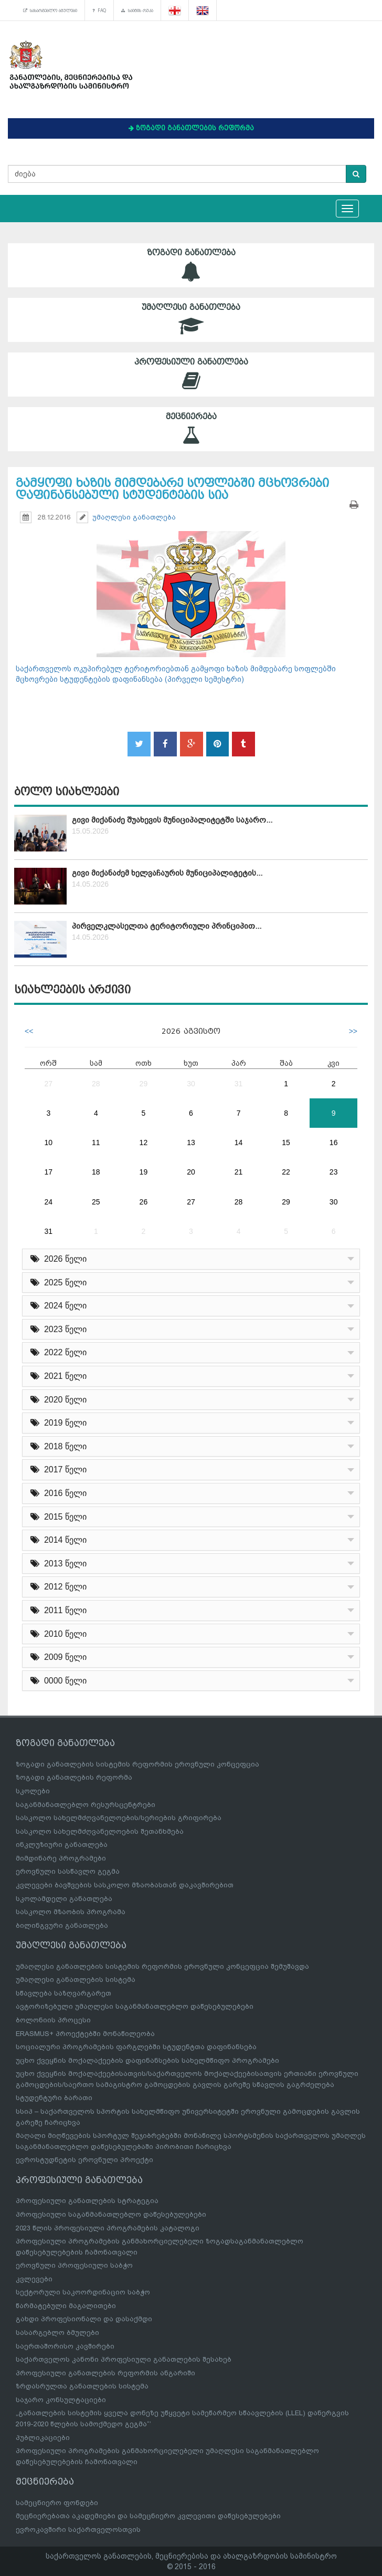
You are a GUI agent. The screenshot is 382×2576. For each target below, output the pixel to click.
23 (334, 1172)
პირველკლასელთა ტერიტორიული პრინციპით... (166, 926)
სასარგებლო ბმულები (50, 10)
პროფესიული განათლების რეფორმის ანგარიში (105, 2373)
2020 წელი (58, 1399)
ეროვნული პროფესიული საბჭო (74, 2265)
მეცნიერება (191, 429)
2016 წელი (58, 1493)
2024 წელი (58, 1305)
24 (48, 1202)
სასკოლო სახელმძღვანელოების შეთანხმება (100, 1831)
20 (191, 1172)
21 (239, 1172)
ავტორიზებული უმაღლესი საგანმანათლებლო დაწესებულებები (134, 2006)
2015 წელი (58, 1516)
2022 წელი (58, 1352)
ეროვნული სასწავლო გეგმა (68, 1871)
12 (144, 1142)
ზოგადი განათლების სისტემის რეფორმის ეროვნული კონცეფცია (137, 1764)
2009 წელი (58, 1657)
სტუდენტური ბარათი (54, 2098)
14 (239, 1142)
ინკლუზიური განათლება (62, 1844)
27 (48, 1083)
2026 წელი (58, 1258)
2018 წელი (58, 1446)
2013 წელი (58, 1563)
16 (334, 1142)
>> (353, 1031)
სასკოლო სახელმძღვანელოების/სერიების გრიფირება (118, 1818)
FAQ (99, 10)
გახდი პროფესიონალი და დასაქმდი (84, 2319)
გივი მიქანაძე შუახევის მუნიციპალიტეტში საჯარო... (172, 820)
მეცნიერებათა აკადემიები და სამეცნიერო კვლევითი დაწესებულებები (148, 2516)
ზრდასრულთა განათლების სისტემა (82, 2386)
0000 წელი (58, 1680)
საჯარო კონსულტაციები (61, 2400)
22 (286, 1172)
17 (48, 1172)
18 (96, 1172)
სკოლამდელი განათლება (64, 1899)
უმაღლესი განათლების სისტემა (75, 1979)
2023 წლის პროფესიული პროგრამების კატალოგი (107, 2228)
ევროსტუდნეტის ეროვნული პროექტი (84, 2160)
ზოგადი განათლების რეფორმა (74, 1777)
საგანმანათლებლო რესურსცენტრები (85, 1805)
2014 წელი (58, 1539)
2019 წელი (58, 1422)
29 (144, 1083)
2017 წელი (58, 1469)
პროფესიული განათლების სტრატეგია (87, 2201)
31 (239, 1083)
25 (96, 1202)
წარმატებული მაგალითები (66, 2306)
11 (96, 1142)
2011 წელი (58, 1610)
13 (191, 1142)
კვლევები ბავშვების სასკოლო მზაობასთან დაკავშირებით (125, 1885)
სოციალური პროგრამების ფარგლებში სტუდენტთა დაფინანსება (136, 2047)
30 (191, 1083)
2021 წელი (58, 1376)
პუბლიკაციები (43, 2438)
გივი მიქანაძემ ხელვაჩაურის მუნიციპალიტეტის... (167, 873)
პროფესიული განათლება (191, 374)
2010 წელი (58, 1633)
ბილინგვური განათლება (62, 1925)
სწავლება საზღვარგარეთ (63, 1993)
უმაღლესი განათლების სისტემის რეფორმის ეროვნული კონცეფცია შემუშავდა (162, 1966)
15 (286, 1142)
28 (96, 1083)
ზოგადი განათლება (191, 265)
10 (48, 1142)
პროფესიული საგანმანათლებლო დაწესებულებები (111, 2214)
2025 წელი (58, 1282)
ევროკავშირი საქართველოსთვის (78, 2529)
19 (144, 1172)
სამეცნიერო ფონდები (57, 2503)
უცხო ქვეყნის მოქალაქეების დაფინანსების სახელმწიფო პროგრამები (147, 2060)
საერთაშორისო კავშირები (65, 2346)
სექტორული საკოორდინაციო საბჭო (83, 2292)
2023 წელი (58, 1329)
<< (29, 1031)
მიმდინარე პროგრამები (61, 1858)
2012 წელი (58, 1586)
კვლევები (34, 2279)
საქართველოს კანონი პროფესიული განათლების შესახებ (123, 2359)
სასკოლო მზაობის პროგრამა (70, 1912)
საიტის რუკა (137, 10)
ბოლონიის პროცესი (53, 2020)
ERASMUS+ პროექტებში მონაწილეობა (85, 2034)
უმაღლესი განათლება (191, 320)
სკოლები (33, 1791)
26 (144, 1202)
